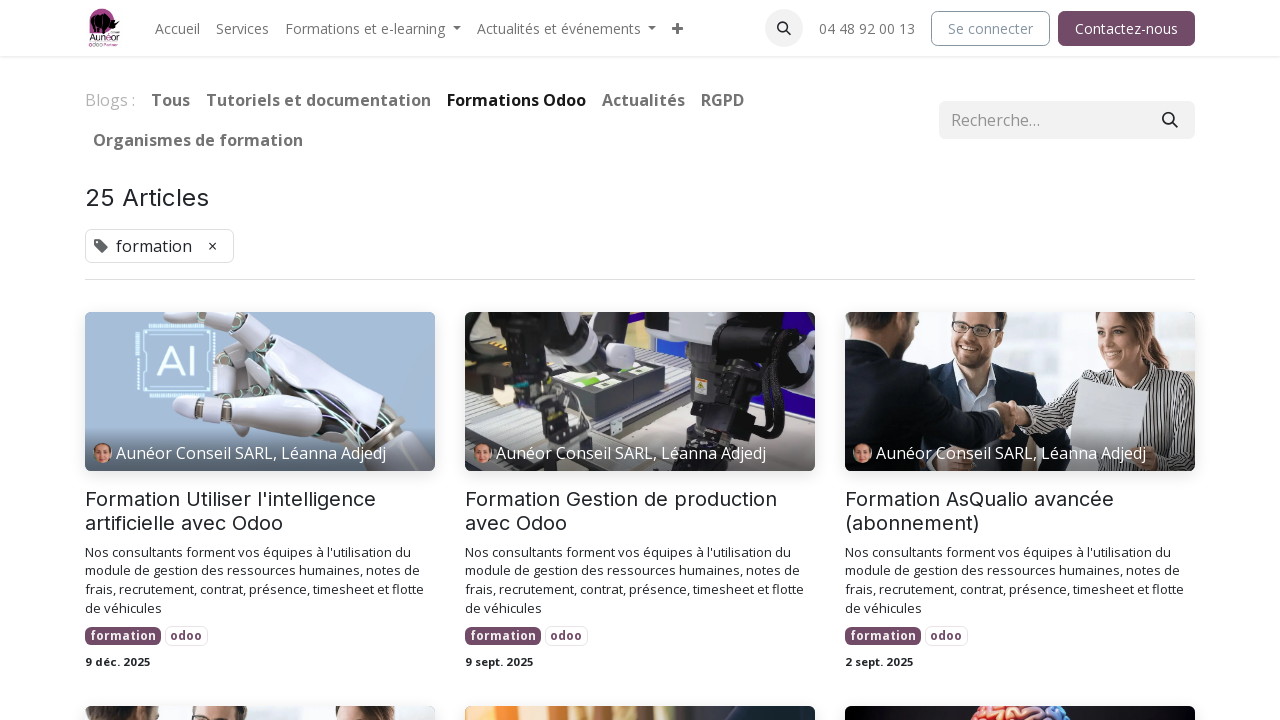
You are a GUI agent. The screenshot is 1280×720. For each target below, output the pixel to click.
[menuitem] (177, 28)
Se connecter (990, 28)
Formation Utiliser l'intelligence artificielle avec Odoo (230, 511)
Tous (170, 100)
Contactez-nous (1126, 28)
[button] (784, 28)
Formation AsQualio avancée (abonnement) (979, 511)
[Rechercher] (1170, 120)
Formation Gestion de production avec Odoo (621, 511)
